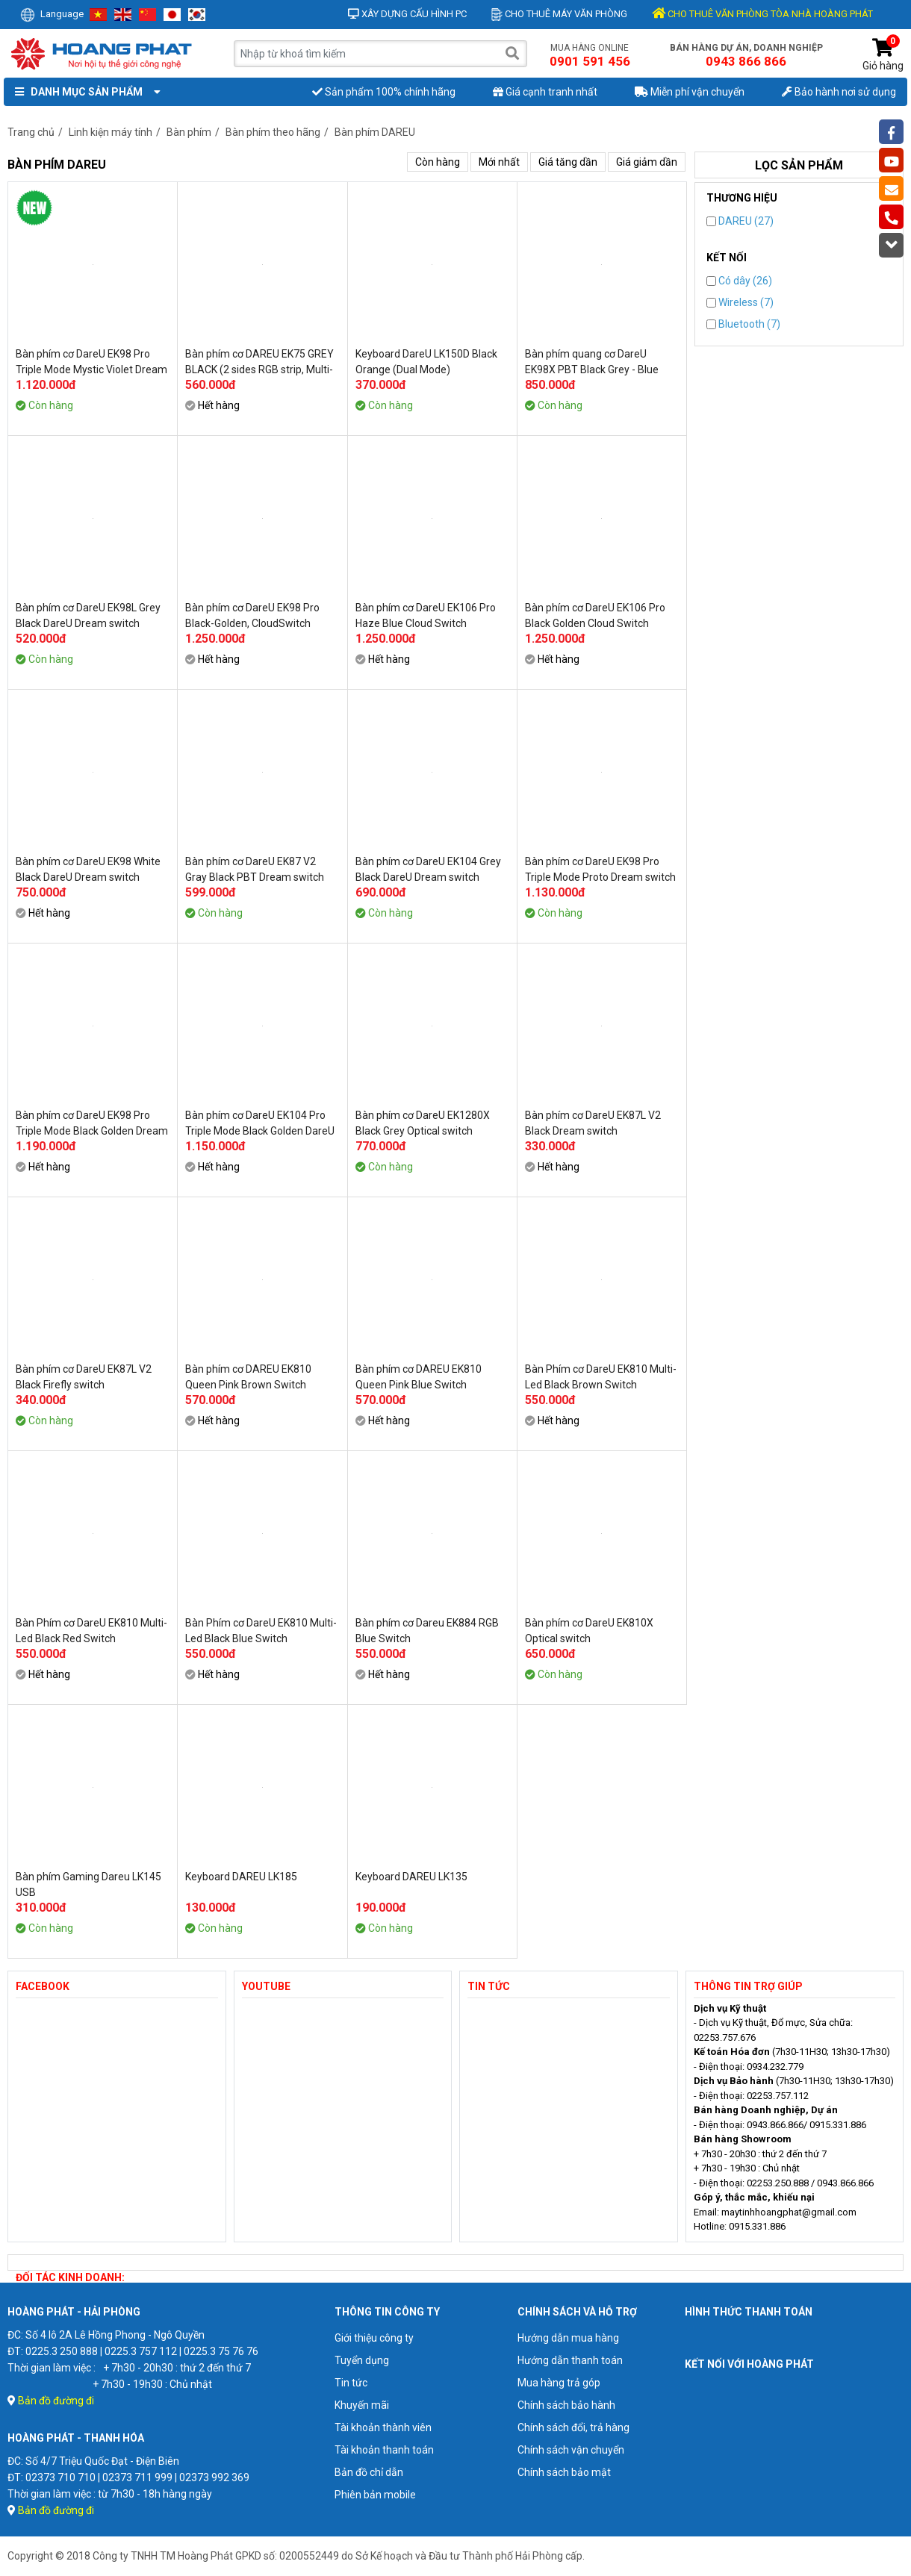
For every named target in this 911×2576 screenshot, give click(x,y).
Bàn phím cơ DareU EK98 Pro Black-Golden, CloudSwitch (252, 615)
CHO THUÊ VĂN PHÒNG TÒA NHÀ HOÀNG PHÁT (762, 13)
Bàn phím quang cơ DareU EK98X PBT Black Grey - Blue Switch (592, 362)
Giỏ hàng (883, 55)
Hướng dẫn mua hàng (568, 2338)
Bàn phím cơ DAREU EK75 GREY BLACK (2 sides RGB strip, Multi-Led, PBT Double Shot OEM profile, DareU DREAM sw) (259, 362)
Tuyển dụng (362, 2360)
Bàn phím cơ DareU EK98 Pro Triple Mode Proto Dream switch (600, 869)
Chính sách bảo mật (564, 2472)
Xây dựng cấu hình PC (407, 13)
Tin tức (351, 2383)
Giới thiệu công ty (374, 2338)
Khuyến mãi (362, 2405)
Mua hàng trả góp (558, 2383)
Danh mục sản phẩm (84, 92)
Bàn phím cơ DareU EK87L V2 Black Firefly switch (84, 1377)
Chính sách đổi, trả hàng (573, 2427)
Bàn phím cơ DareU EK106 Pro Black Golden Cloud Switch (595, 615)
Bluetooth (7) (743, 324)
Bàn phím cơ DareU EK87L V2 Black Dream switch (593, 1123)
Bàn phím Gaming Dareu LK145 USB (88, 1884)
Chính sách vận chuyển (570, 2450)
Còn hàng (437, 162)
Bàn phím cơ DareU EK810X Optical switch (589, 1630)
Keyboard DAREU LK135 (411, 1877)
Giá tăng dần (567, 162)
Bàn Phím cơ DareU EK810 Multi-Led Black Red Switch (91, 1630)
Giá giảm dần (646, 162)
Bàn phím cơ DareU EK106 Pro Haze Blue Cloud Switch (425, 615)
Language (52, 13)
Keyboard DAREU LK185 (241, 1877)
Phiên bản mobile (375, 2495)
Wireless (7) (740, 302)
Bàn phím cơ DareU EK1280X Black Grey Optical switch (422, 1123)
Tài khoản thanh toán (384, 2450)
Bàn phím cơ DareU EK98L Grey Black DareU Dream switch (88, 615)
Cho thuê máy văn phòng (559, 13)
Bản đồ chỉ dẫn (369, 2472)
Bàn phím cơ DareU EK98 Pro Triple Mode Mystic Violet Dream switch (91, 362)
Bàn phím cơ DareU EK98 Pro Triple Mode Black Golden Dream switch (92, 1123)
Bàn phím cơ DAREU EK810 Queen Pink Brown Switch (248, 1377)
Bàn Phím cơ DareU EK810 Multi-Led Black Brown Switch (601, 1377)
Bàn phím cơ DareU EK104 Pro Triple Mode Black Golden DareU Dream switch (260, 1123)
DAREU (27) (740, 221)
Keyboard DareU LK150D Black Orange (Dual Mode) (426, 361)
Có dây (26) (739, 281)
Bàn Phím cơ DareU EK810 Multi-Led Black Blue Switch (261, 1630)
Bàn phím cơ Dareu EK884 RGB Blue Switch (427, 1630)
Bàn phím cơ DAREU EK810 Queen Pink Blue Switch (418, 1377)
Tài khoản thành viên (383, 2427)
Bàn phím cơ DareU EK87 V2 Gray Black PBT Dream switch (254, 869)
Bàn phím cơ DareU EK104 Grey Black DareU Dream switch (428, 869)
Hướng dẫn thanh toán (570, 2360)
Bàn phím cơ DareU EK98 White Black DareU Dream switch (88, 869)
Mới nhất (499, 162)
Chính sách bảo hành (566, 2405)
